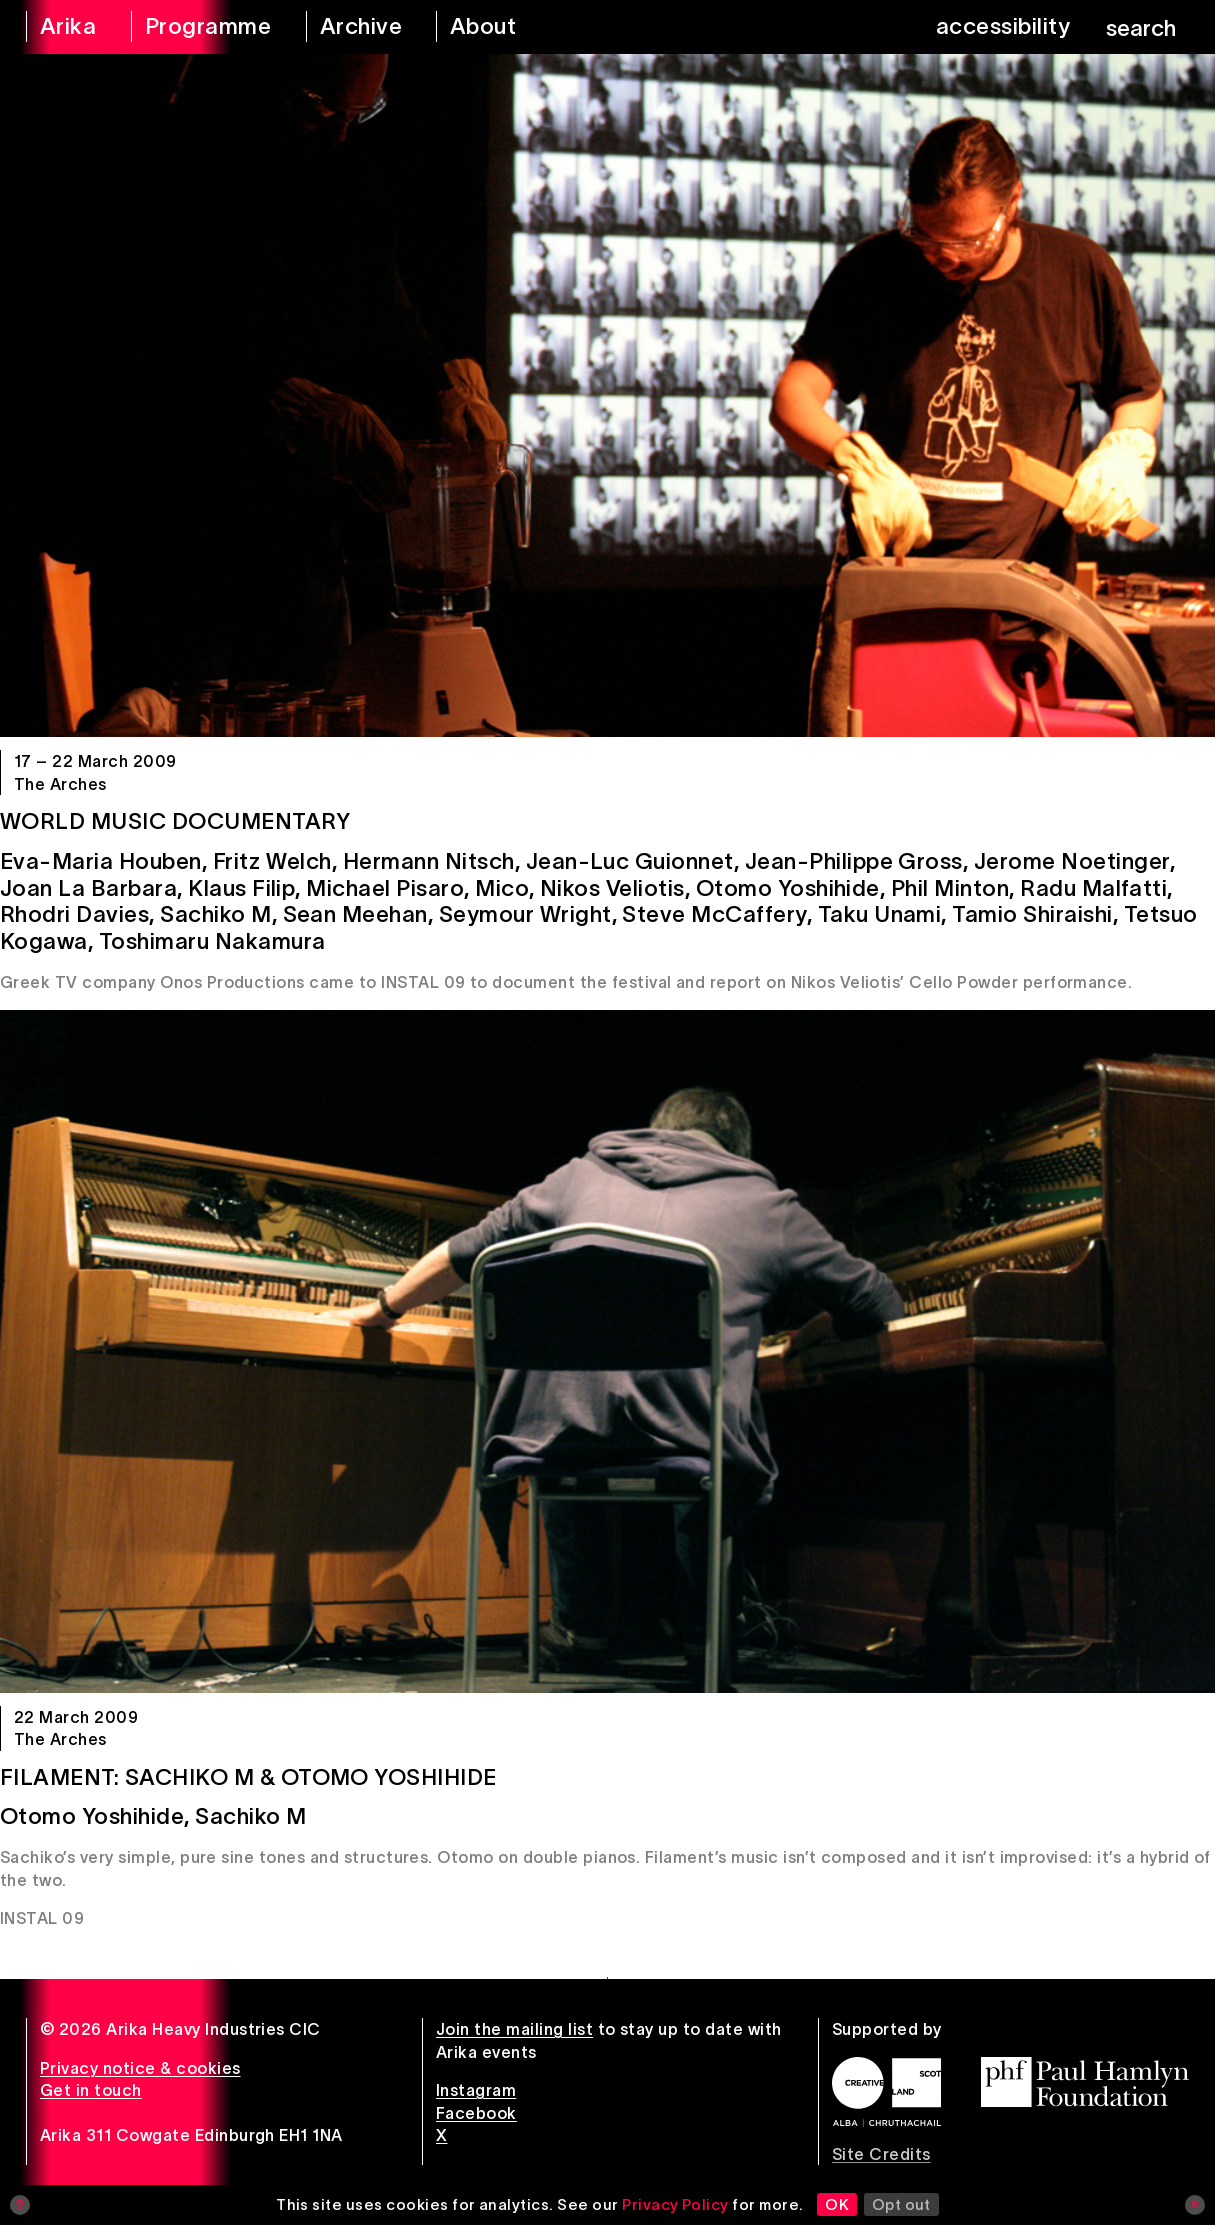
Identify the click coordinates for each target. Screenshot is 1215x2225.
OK (837, 2204)
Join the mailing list (514, 2029)
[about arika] (505, 27)
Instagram (476, 2090)
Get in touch (91, 2090)
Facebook (476, 2113)
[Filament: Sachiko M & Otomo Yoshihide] (607, 1351)
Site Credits (881, 2154)
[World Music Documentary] (607, 395)
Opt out (901, 2204)
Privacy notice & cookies (140, 2068)
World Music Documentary (175, 821)
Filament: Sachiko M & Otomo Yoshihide (248, 1777)
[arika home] (65, 27)
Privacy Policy (675, 2204)
